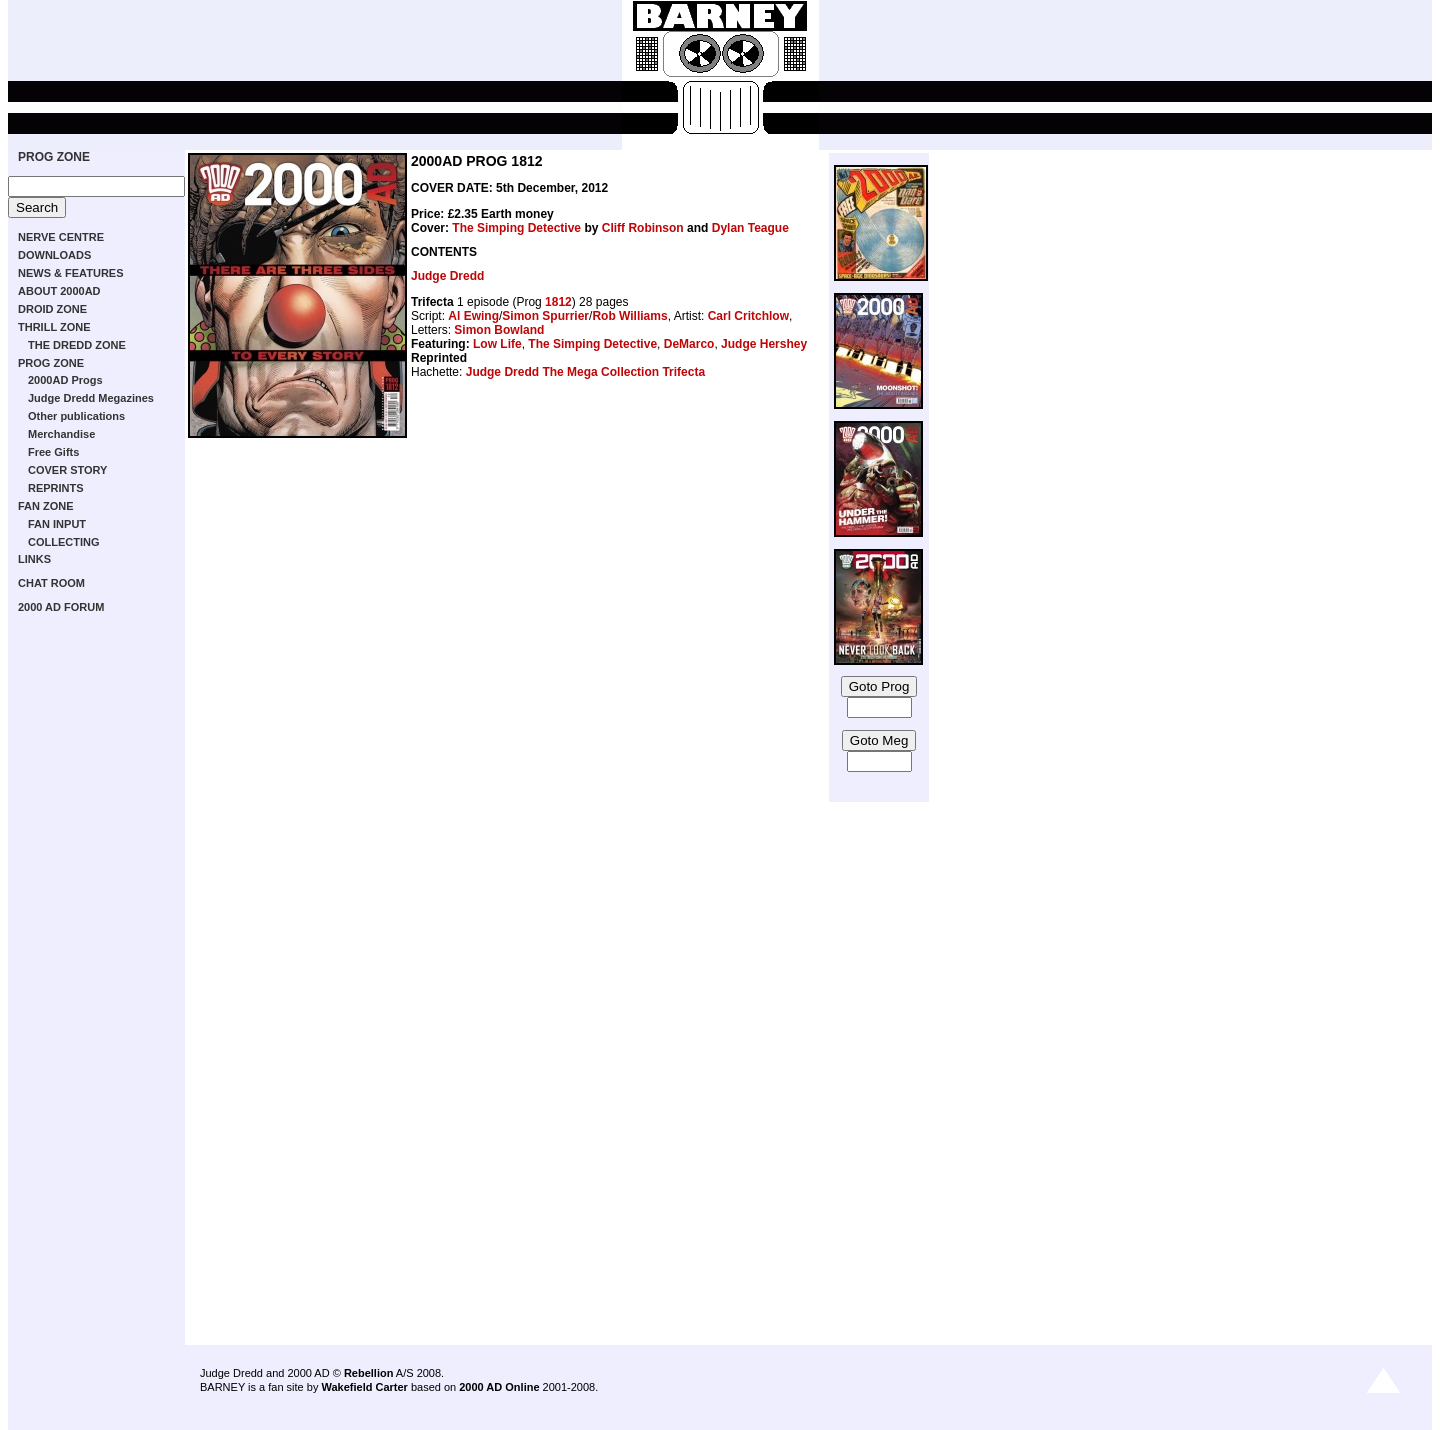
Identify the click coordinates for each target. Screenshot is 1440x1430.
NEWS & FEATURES (71, 273)
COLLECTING (64, 542)
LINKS (34, 559)
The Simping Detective (516, 228)
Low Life (497, 344)
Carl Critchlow (748, 316)
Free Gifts (53, 452)
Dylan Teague (750, 228)
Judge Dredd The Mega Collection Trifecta (585, 372)
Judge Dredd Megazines (91, 398)
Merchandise (61, 434)
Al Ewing (473, 316)
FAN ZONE (46, 506)
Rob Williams (629, 316)
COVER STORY (67, 470)
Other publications (76, 416)
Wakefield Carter (364, 1387)
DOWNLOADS (54, 255)
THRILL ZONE (54, 327)
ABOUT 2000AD (59, 291)
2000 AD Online (499, 1387)
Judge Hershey (764, 344)
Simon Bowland (499, 330)
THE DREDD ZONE (77, 345)
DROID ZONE (52, 309)
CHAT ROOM (51, 583)
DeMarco (689, 344)
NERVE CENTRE (61, 237)
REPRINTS (56, 488)
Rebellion (369, 1373)
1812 (558, 302)
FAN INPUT (57, 524)
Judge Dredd (447, 276)
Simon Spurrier (545, 316)
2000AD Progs (65, 380)
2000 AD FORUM (61, 607)
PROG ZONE (54, 157)
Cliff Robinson (643, 228)
